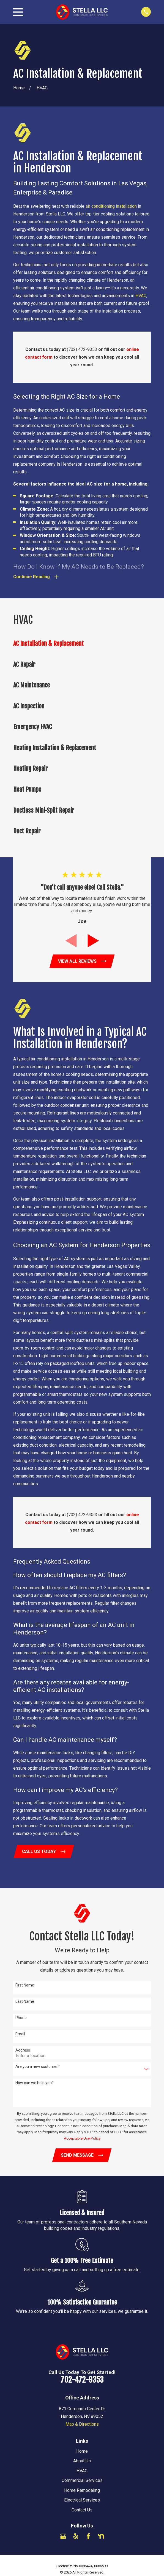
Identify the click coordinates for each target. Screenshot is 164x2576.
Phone (21, 2018)
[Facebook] (88, 2537)
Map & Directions (82, 2424)
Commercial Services (82, 2480)
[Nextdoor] (101, 2537)
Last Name (24, 2001)
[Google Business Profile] (63, 2537)
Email (20, 2034)
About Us (82, 2461)
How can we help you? (34, 2083)
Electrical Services (82, 2500)
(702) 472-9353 (82, 349)
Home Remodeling (82, 2490)
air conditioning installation (111, 206)
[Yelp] (76, 2537)
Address (22, 2050)
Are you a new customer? (37, 2067)
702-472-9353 (82, 2380)
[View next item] (93, 940)
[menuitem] (82, 643)
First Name (24, 1985)
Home (82, 2451)
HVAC (140, 295)
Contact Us (82, 2510)
